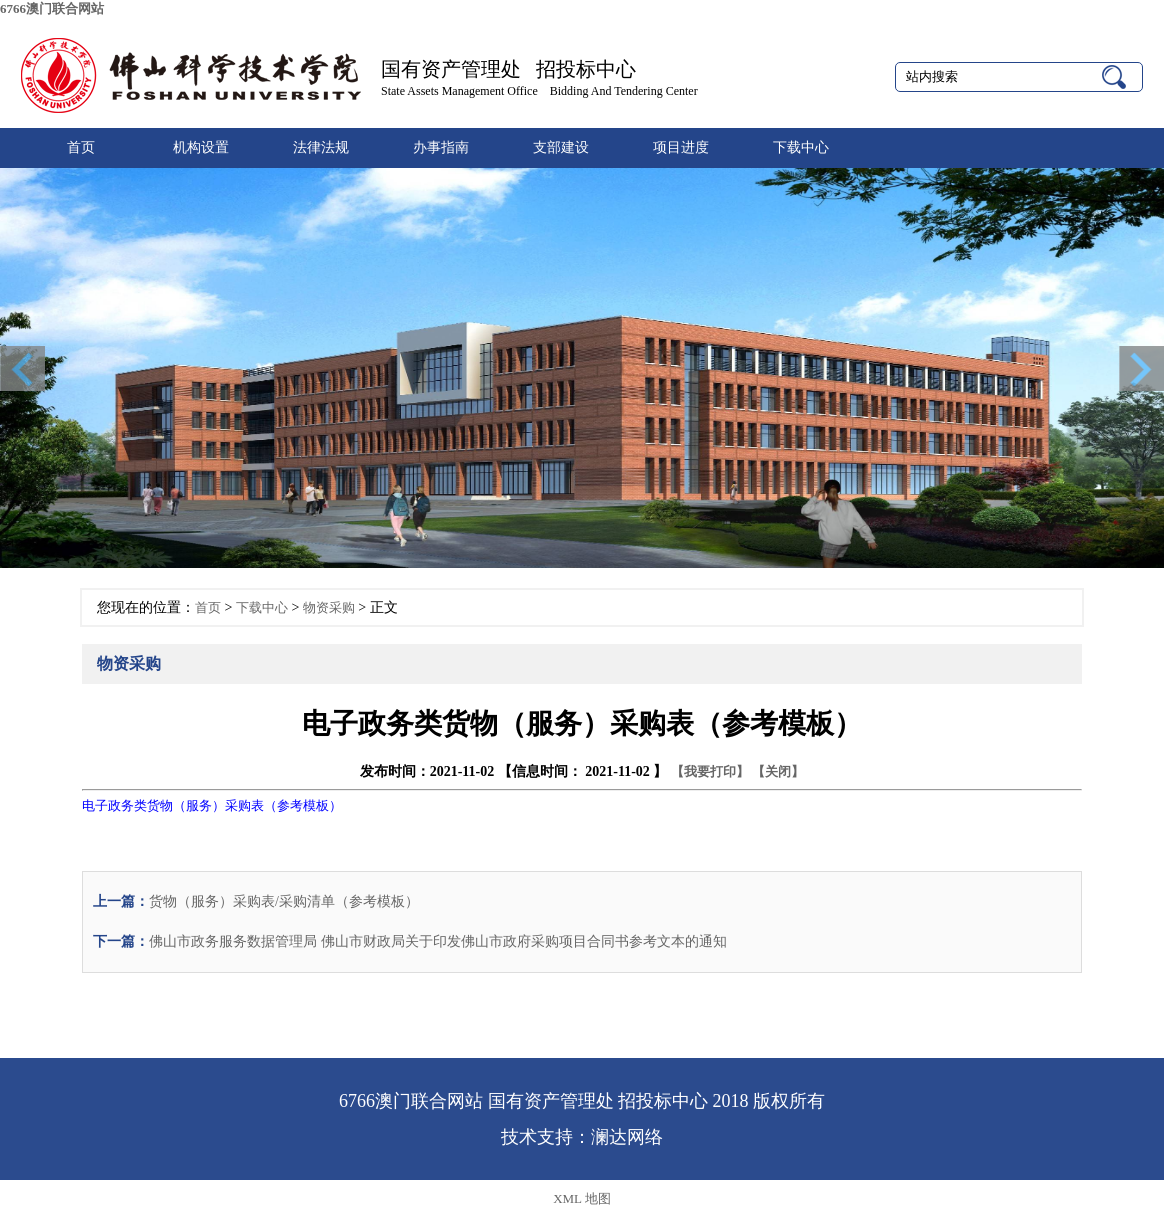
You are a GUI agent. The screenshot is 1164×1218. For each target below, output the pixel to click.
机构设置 (201, 147)
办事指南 (441, 147)
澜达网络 (627, 1137)
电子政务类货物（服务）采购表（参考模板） (212, 805)
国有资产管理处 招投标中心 (508, 69)
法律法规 (321, 147)
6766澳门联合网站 (52, 8)
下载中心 (801, 147)
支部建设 (561, 147)
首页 (81, 147)
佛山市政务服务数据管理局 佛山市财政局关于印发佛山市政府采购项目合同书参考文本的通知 (438, 941)
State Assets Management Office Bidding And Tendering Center (539, 91)
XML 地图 (582, 1198)
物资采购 (329, 607)
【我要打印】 (710, 771)
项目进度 (681, 147)
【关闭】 (778, 771)
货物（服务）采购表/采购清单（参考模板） (284, 901)
